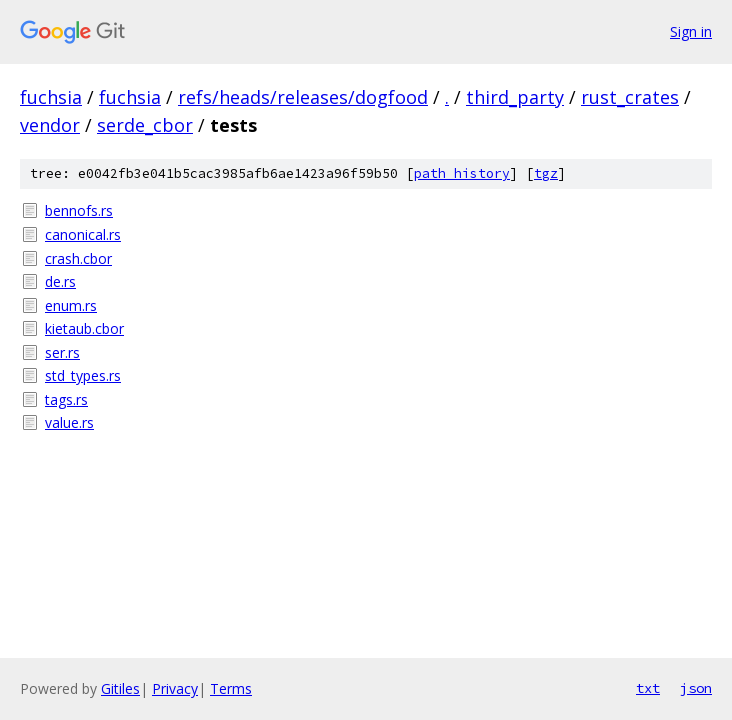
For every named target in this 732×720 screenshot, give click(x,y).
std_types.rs (83, 375)
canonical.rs (83, 234)
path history (462, 173)
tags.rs (66, 399)
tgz (546, 173)
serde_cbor (145, 125)
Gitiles (120, 688)
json (696, 688)
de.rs (60, 281)
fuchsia (51, 97)
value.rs (69, 422)
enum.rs (71, 305)
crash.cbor (78, 258)
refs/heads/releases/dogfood (303, 97)
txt (648, 688)
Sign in (691, 31)
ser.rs (62, 352)
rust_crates (630, 97)
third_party (515, 97)
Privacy (175, 688)
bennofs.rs (79, 210)
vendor (50, 125)
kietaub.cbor (84, 328)
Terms (231, 688)
